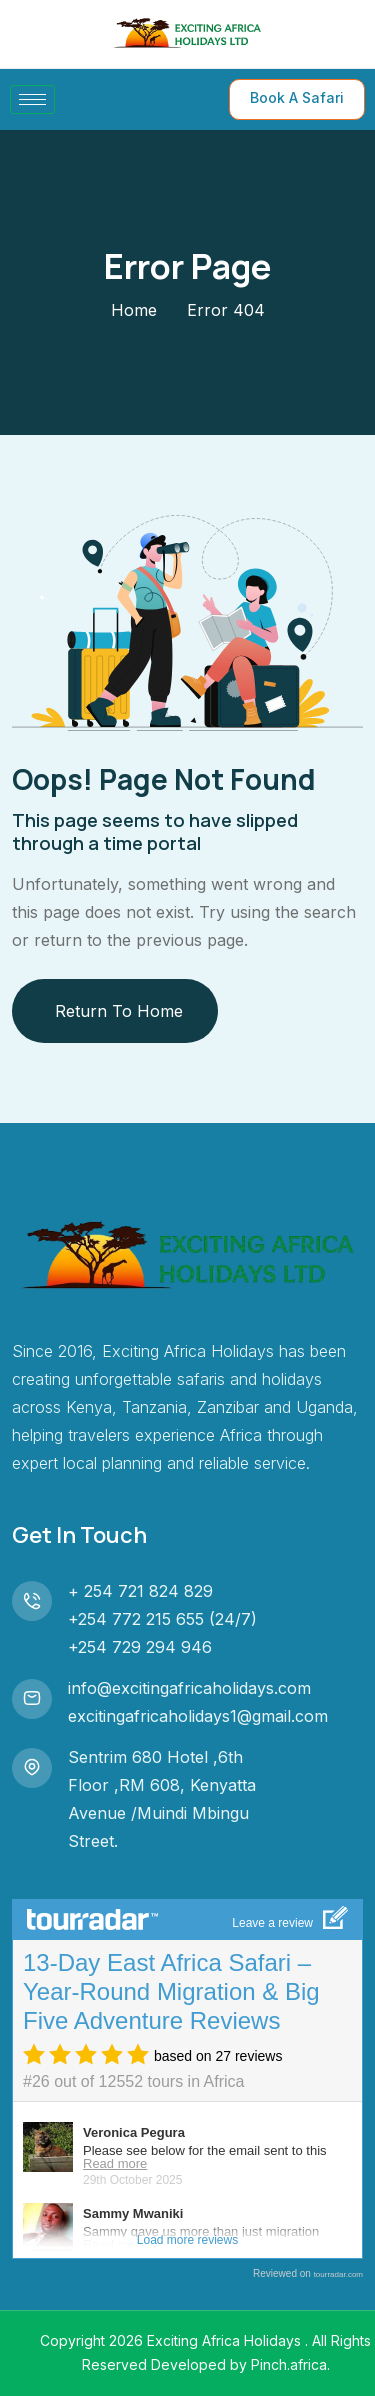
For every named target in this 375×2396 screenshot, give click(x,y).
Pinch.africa (289, 2364)
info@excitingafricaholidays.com (189, 1688)
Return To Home (119, 1011)
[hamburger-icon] (32, 99)
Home (134, 310)
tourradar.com (338, 2274)
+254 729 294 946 (140, 1647)
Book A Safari (297, 97)
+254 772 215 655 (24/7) (162, 1619)
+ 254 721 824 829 (140, 1591)
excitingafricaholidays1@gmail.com (198, 1716)
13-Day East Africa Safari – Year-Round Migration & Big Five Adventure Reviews (171, 1991)
